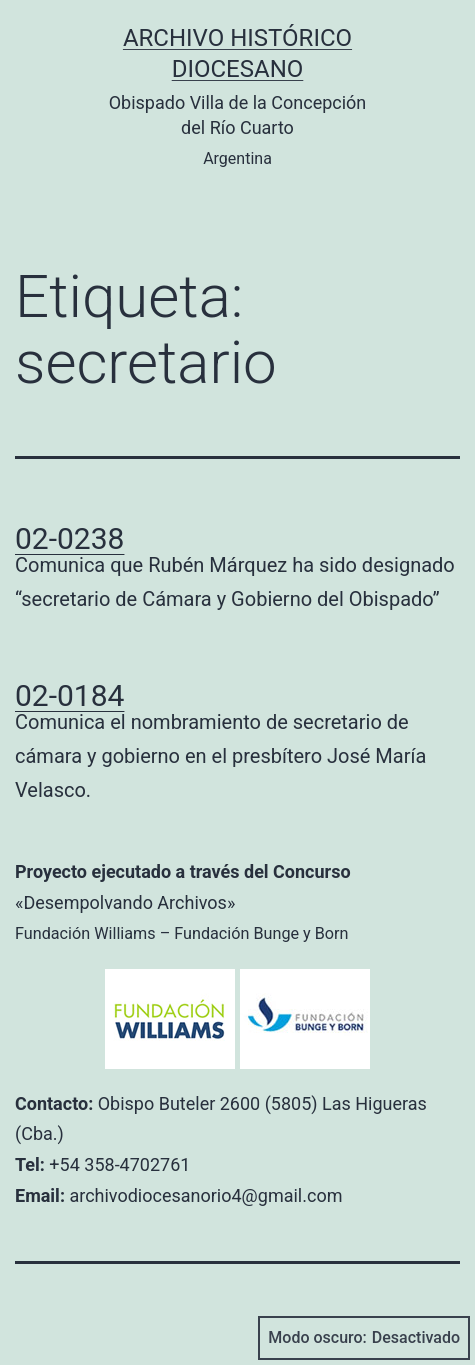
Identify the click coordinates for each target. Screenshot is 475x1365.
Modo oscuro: (364, 1338)
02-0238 (69, 538)
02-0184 (69, 695)
